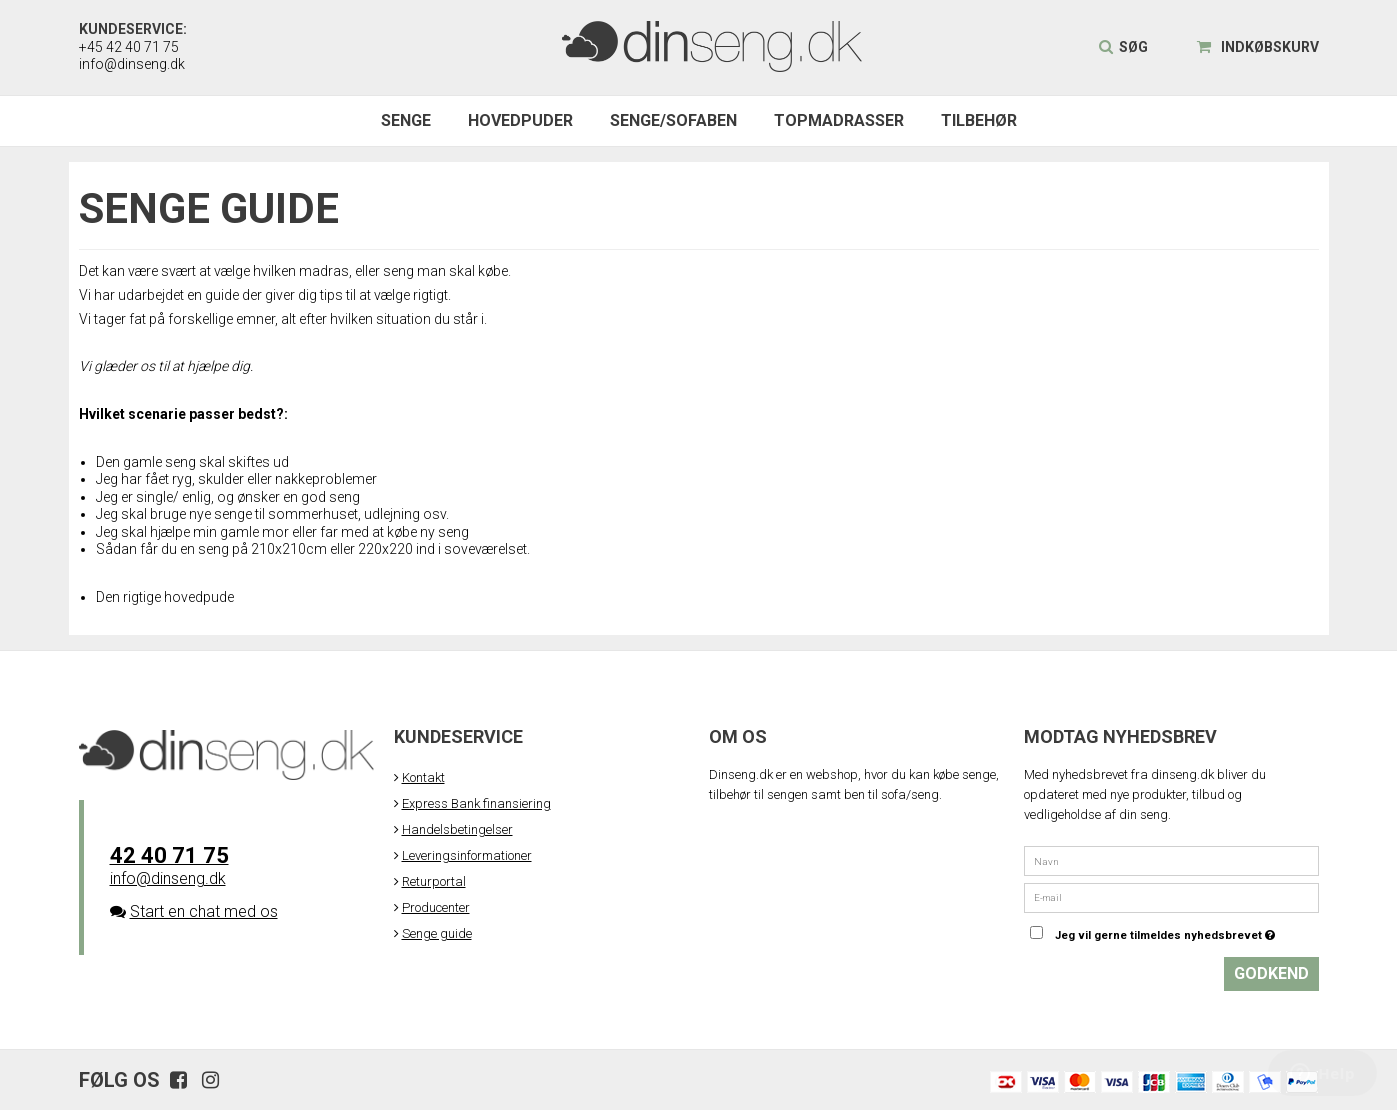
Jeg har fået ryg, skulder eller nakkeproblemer (236, 479)
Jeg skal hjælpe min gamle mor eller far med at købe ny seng (282, 532)
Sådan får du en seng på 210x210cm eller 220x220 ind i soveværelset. (313, 549)
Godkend (1271, 973)
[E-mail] (1171, 896)
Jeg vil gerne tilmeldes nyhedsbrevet (1187, 930)
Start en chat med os (204, 911)
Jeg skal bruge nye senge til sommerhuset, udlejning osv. (272, 514)
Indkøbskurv (1258, 47)
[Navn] (1171, 860)
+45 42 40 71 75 (129, 47)
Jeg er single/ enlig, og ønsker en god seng (228, 497)
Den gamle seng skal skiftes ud (192, 462)
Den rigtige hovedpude (165, 597)
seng (400, 271)
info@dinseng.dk (132, 64)
